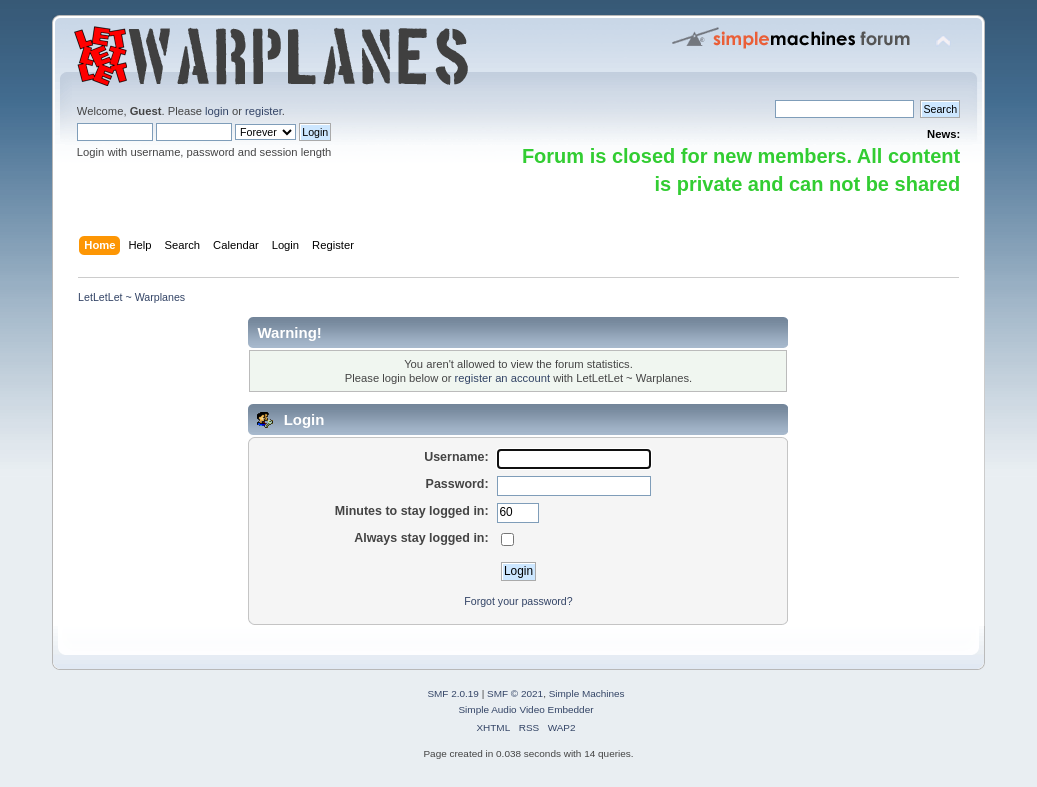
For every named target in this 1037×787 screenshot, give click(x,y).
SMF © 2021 (515, 693)
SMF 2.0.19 (453, 693)
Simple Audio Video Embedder (525, 709)
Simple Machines (587, 693)
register (263, 111)
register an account (502, 378)
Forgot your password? (518, 601)
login (217, 111)
